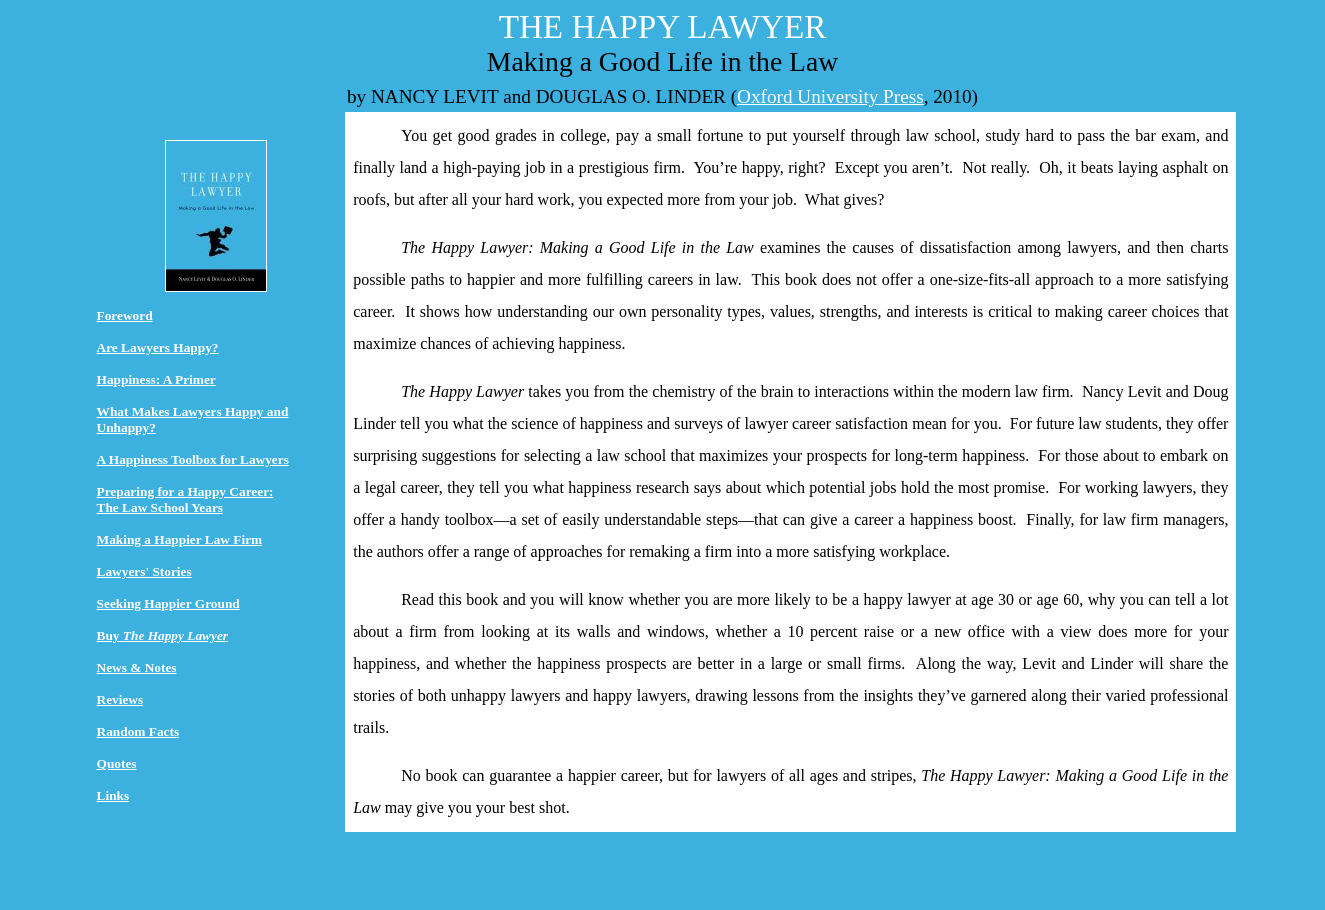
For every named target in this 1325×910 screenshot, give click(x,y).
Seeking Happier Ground (168, 603)
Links (113, 795)
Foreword (125, 315)
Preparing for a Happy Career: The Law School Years (185, 499)
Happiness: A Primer (156, 379)
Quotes (117, 763)
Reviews (120, 699)
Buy (162, 635)
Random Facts (138, 731)
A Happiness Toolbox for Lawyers (193, 459)
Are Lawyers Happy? (158, 347)
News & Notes (137, 667)
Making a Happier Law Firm (180, 539)
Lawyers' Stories (144, 571)
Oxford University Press (830, 96)
